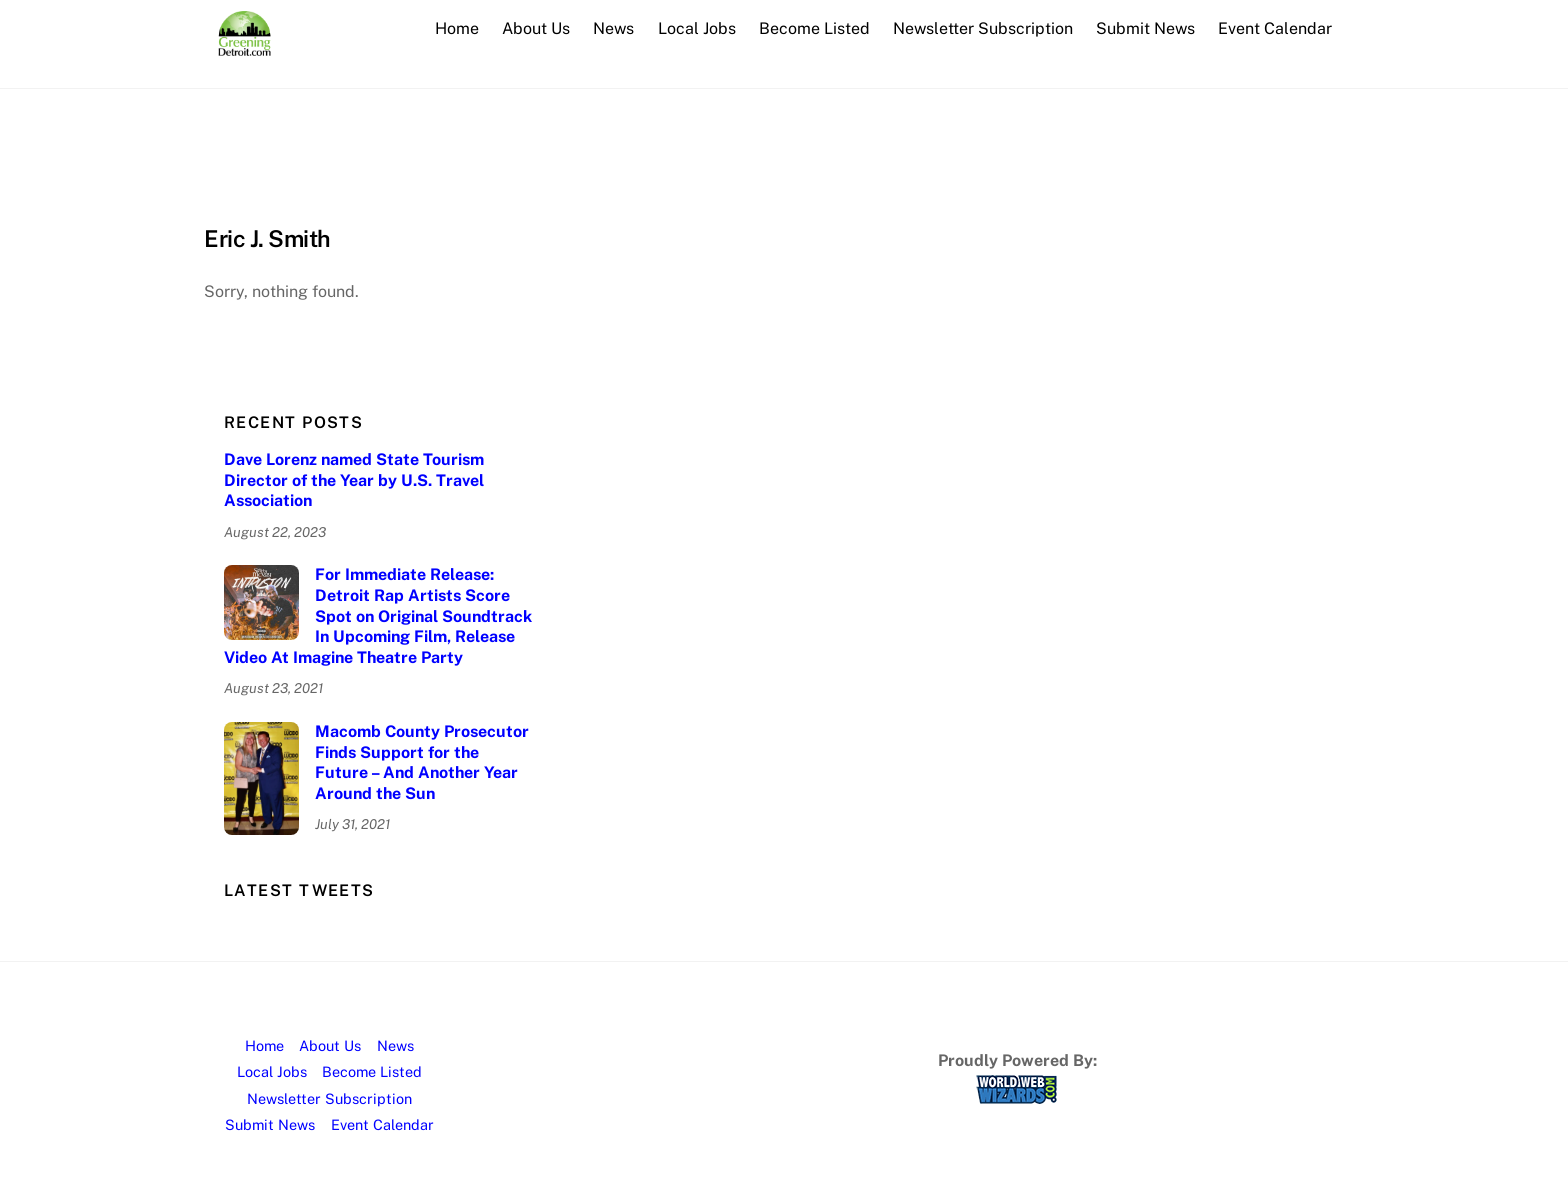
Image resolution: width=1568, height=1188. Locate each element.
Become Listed (814, 28)
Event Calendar (1275, 28)
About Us (536, 28)
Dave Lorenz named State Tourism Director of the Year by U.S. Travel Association (354, 480)
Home (457, 28)
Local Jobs (697, 28)
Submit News (1145, 28)
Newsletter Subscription (983, 28)
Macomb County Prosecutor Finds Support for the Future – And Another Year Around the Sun (422, 762)
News (613, 28)
